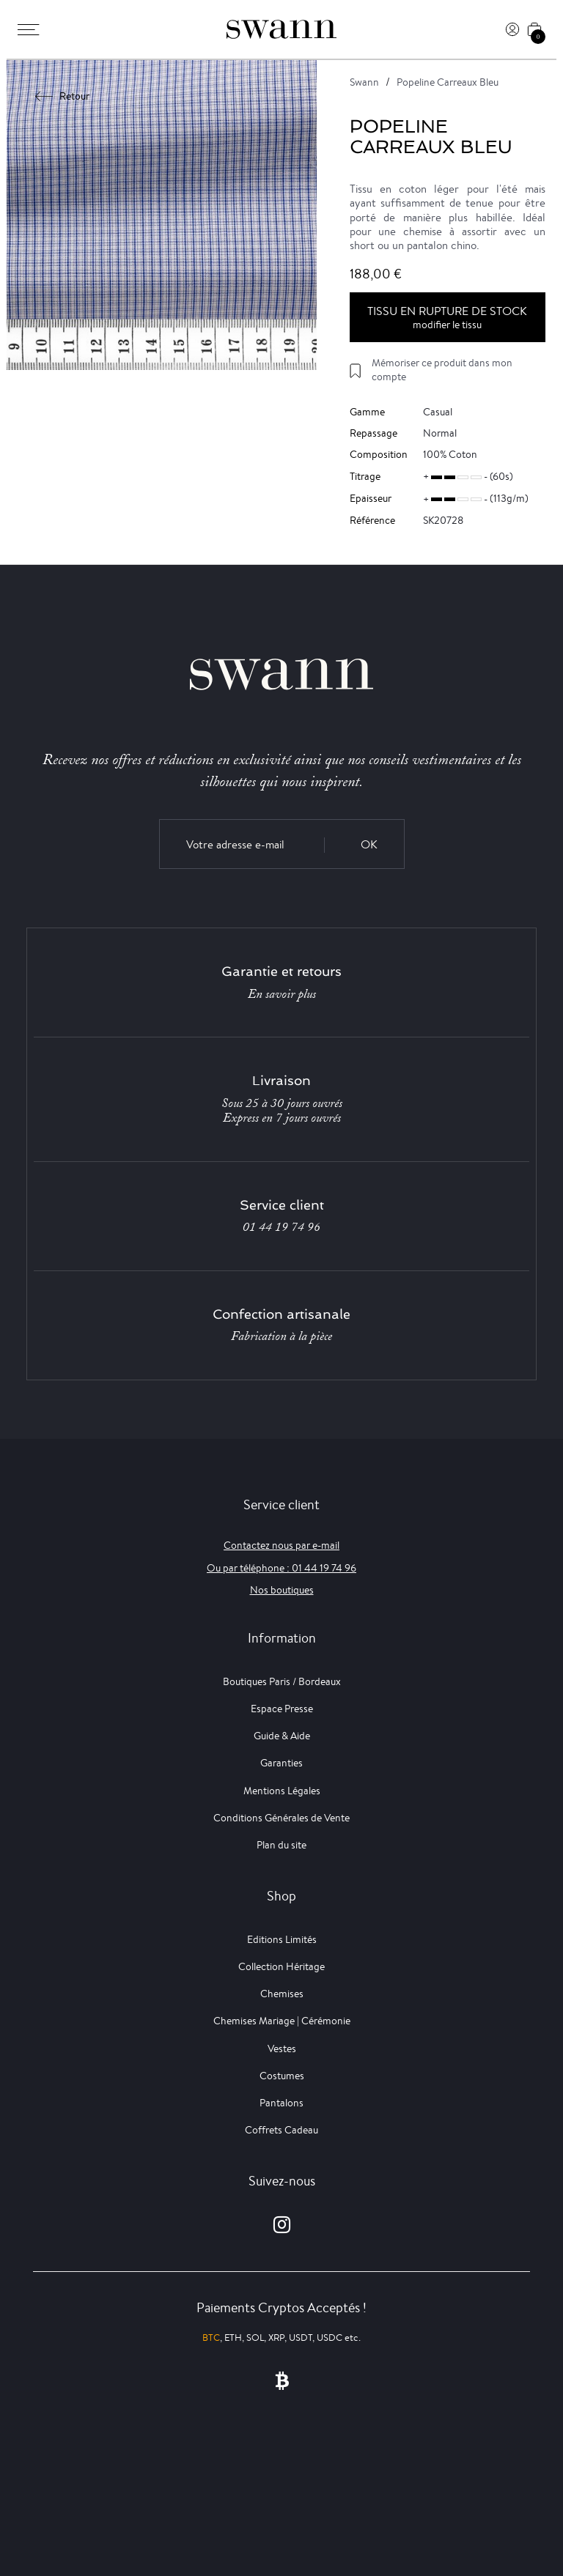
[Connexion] (512, 29)
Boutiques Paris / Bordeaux (282, 1681)
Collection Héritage (281, 1966)
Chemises (281, 1993)
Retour (62, 96)
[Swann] (281, 29)
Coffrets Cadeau (281, 2129)
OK (369, 844)
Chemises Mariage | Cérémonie (281, 2020)
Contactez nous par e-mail (281, 1545)
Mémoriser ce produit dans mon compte (442, 369)
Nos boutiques (282, 1589)
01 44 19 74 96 (281, 1227)
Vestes (282, 2048)
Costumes (282, 2075)
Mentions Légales (281, 1790)
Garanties (281, 1762)
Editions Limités (282, 1939)
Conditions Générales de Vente (281, 1817)
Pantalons (281, 2102)
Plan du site (281, 1844)
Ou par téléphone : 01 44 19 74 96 (281, 1567)
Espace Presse (282, 1708)
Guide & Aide (282, 1735)
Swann (364, 82)
